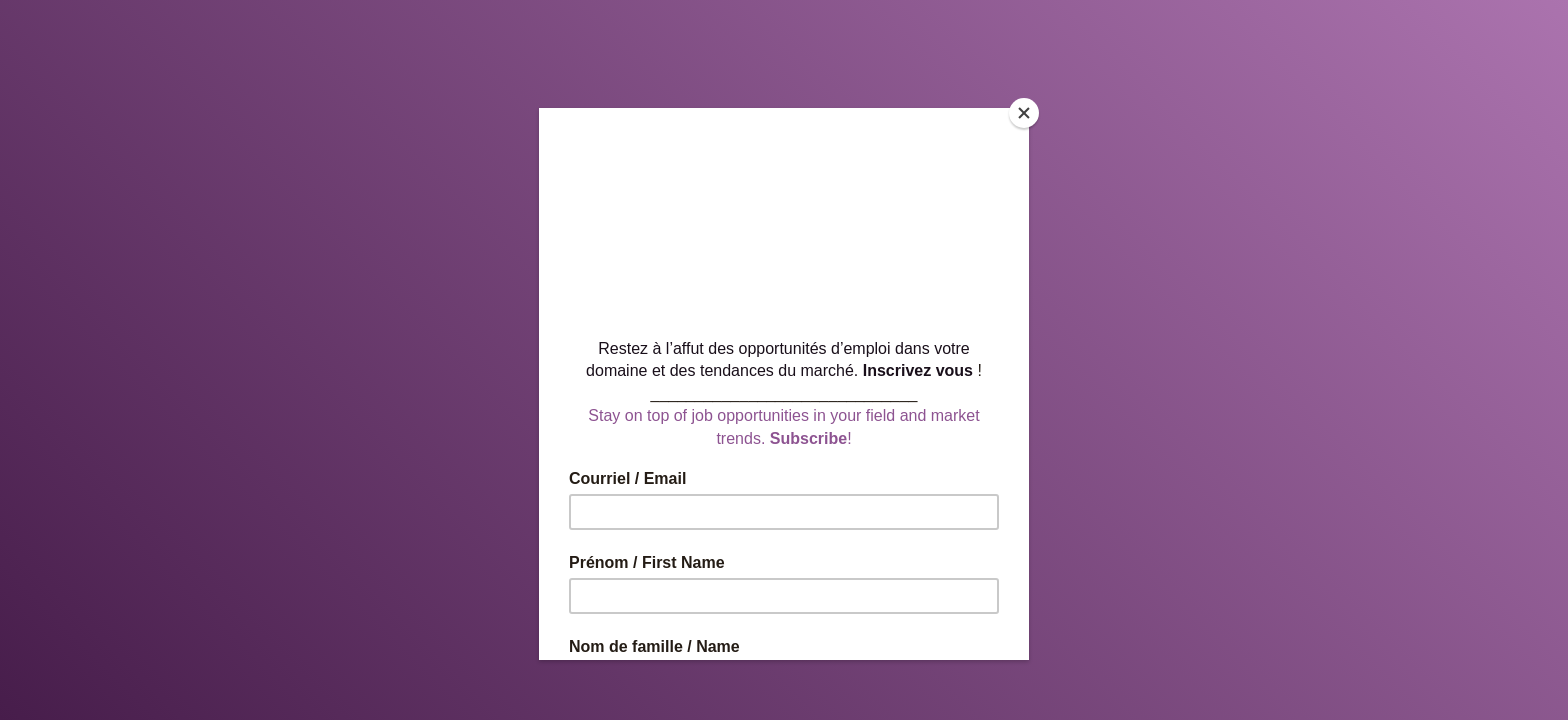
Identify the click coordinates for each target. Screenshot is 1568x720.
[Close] (1024, 113)
